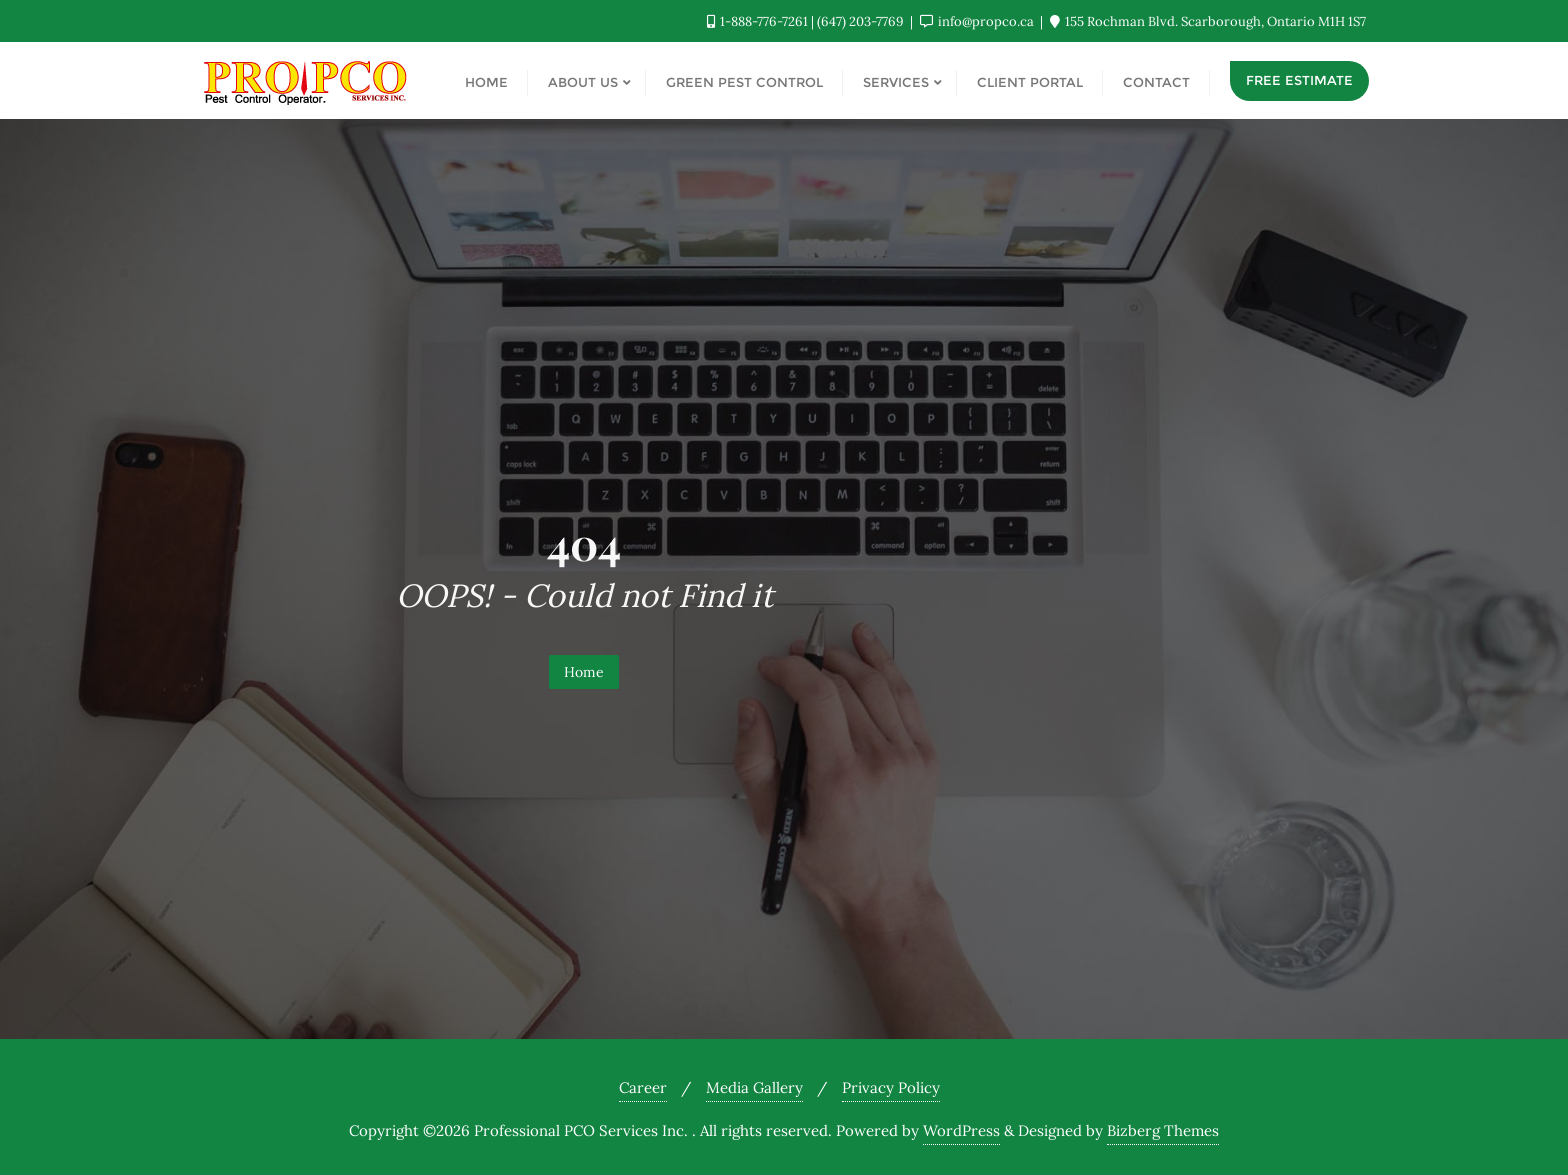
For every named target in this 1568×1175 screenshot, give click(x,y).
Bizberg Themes (1163, 1130)
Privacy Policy (891, 1087)
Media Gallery (754, 1087)
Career (643, 1087)
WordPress (961, 1130)
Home (584, 672)
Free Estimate (1299, 80)
